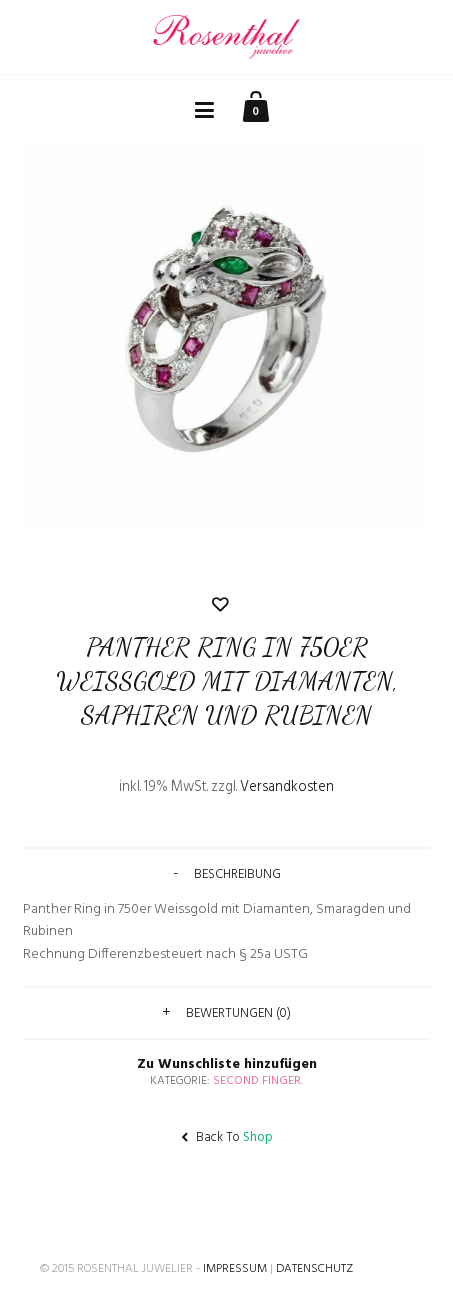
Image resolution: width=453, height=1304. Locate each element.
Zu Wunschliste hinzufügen (227, 834)
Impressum (235, 1269)
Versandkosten (287, 787)
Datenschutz (314, 1269)
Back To (227, 1137)
